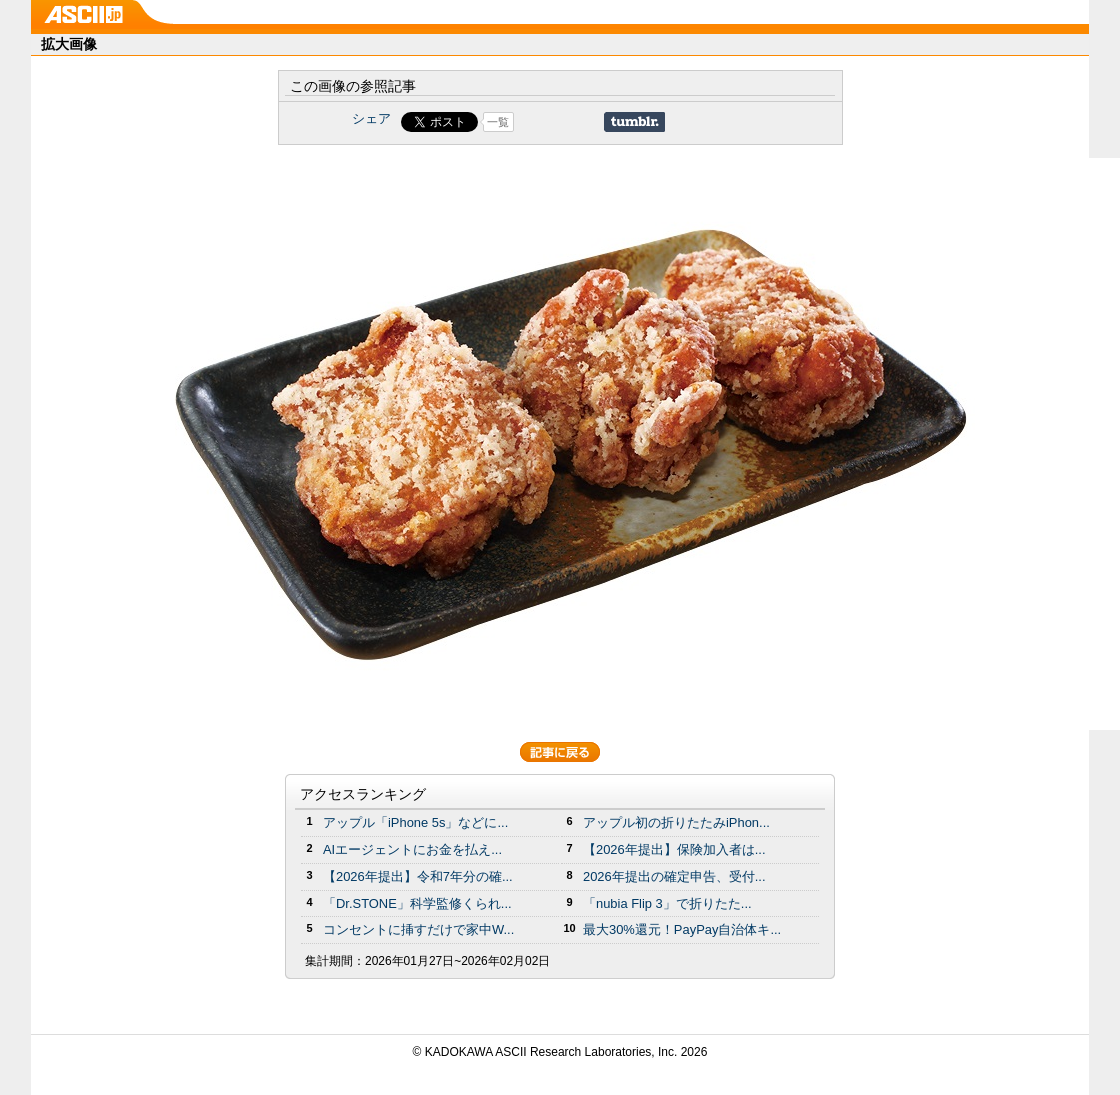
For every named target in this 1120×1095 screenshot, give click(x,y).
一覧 (498, 122)
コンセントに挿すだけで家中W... (418, 929)
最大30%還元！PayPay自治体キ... (682, 929)
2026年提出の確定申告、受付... (674, 876)
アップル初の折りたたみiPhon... (676, 822)
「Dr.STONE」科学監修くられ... (417, 903)
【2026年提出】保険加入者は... (674, 849)
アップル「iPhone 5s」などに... (415, 822)
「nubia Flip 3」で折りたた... (667, 903)
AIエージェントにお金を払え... (412, 849)
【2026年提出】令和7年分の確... (418, 876)
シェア (371, 118)
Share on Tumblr (634, 122)
